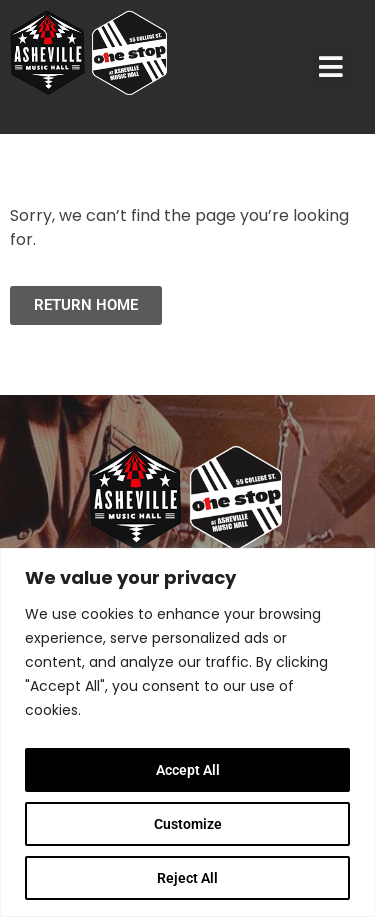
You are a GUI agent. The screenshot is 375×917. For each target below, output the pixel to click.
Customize (188, 824)
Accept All (188, 770)
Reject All (187, 878)
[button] (332, 67)
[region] (187, 732)
